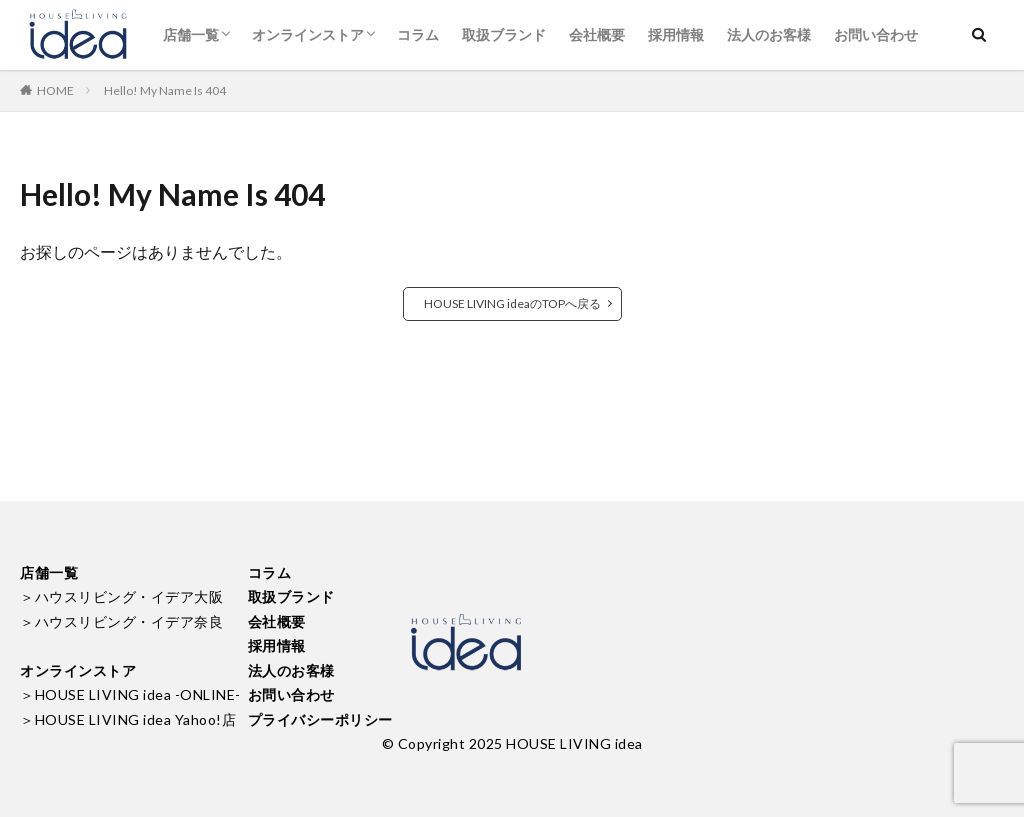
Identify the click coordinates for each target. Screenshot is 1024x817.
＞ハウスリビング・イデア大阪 (121, 596)
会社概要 (597, 34)
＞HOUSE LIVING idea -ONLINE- (130, 694)
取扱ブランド (504, 34)
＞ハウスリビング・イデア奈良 (121, 621)
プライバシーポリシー (320, 719)
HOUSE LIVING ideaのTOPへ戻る (512, 303)
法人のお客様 (769, 34)
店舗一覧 (191, 34)
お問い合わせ (876, 34)
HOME (55, 90)
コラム (418, 34)
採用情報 (676, 34)
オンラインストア (308, 34)
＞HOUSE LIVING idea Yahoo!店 (128, 719)
